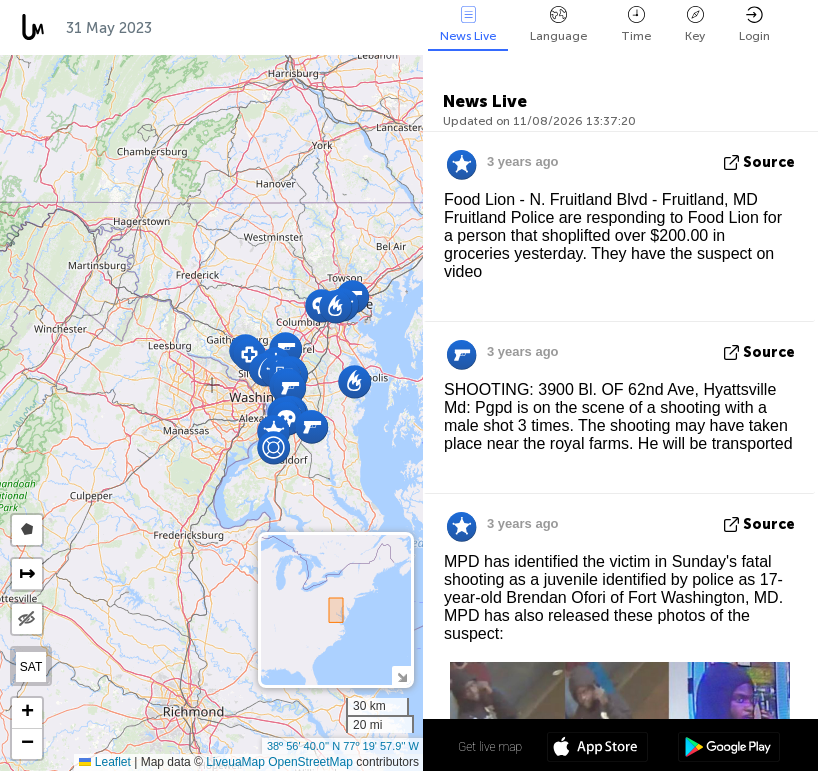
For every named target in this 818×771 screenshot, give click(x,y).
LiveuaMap (235, 762)
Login (754, 24)
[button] (273, 447)
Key (695, 24)
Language (558, 24)
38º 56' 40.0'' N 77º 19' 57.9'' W (343, 746)
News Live (468, 24)
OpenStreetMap (310, 762)
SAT (31, 667)
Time (636, 24)
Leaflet (104, 762)
